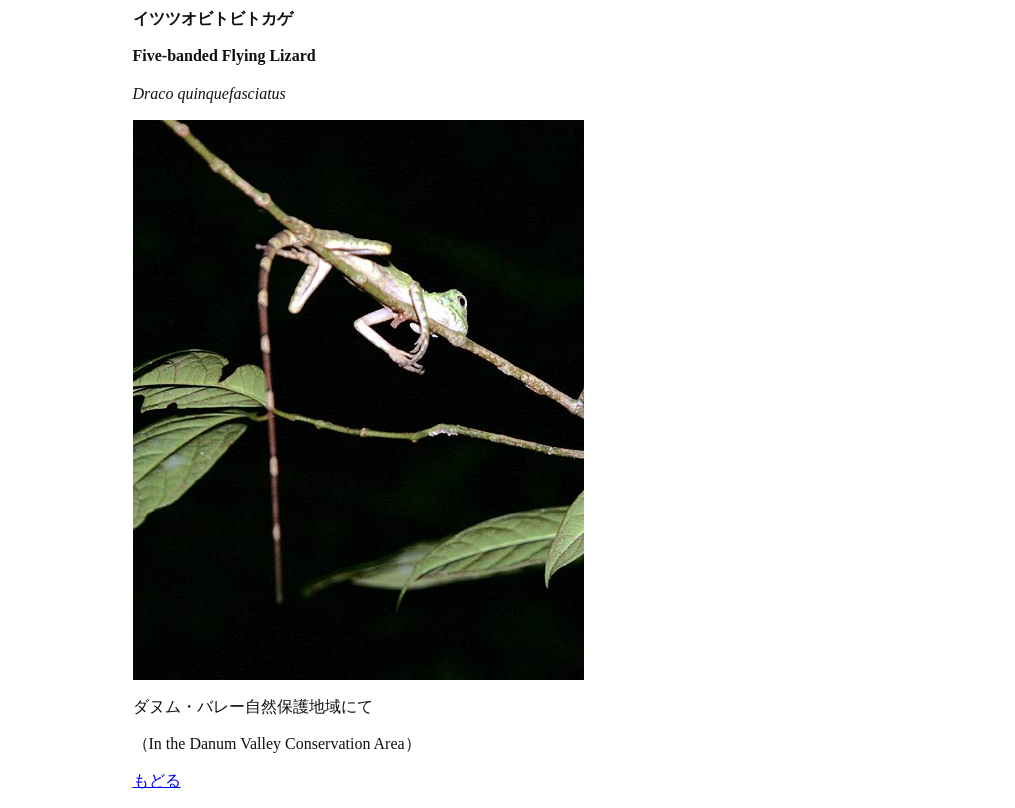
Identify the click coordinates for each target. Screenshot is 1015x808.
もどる (157, 780)
